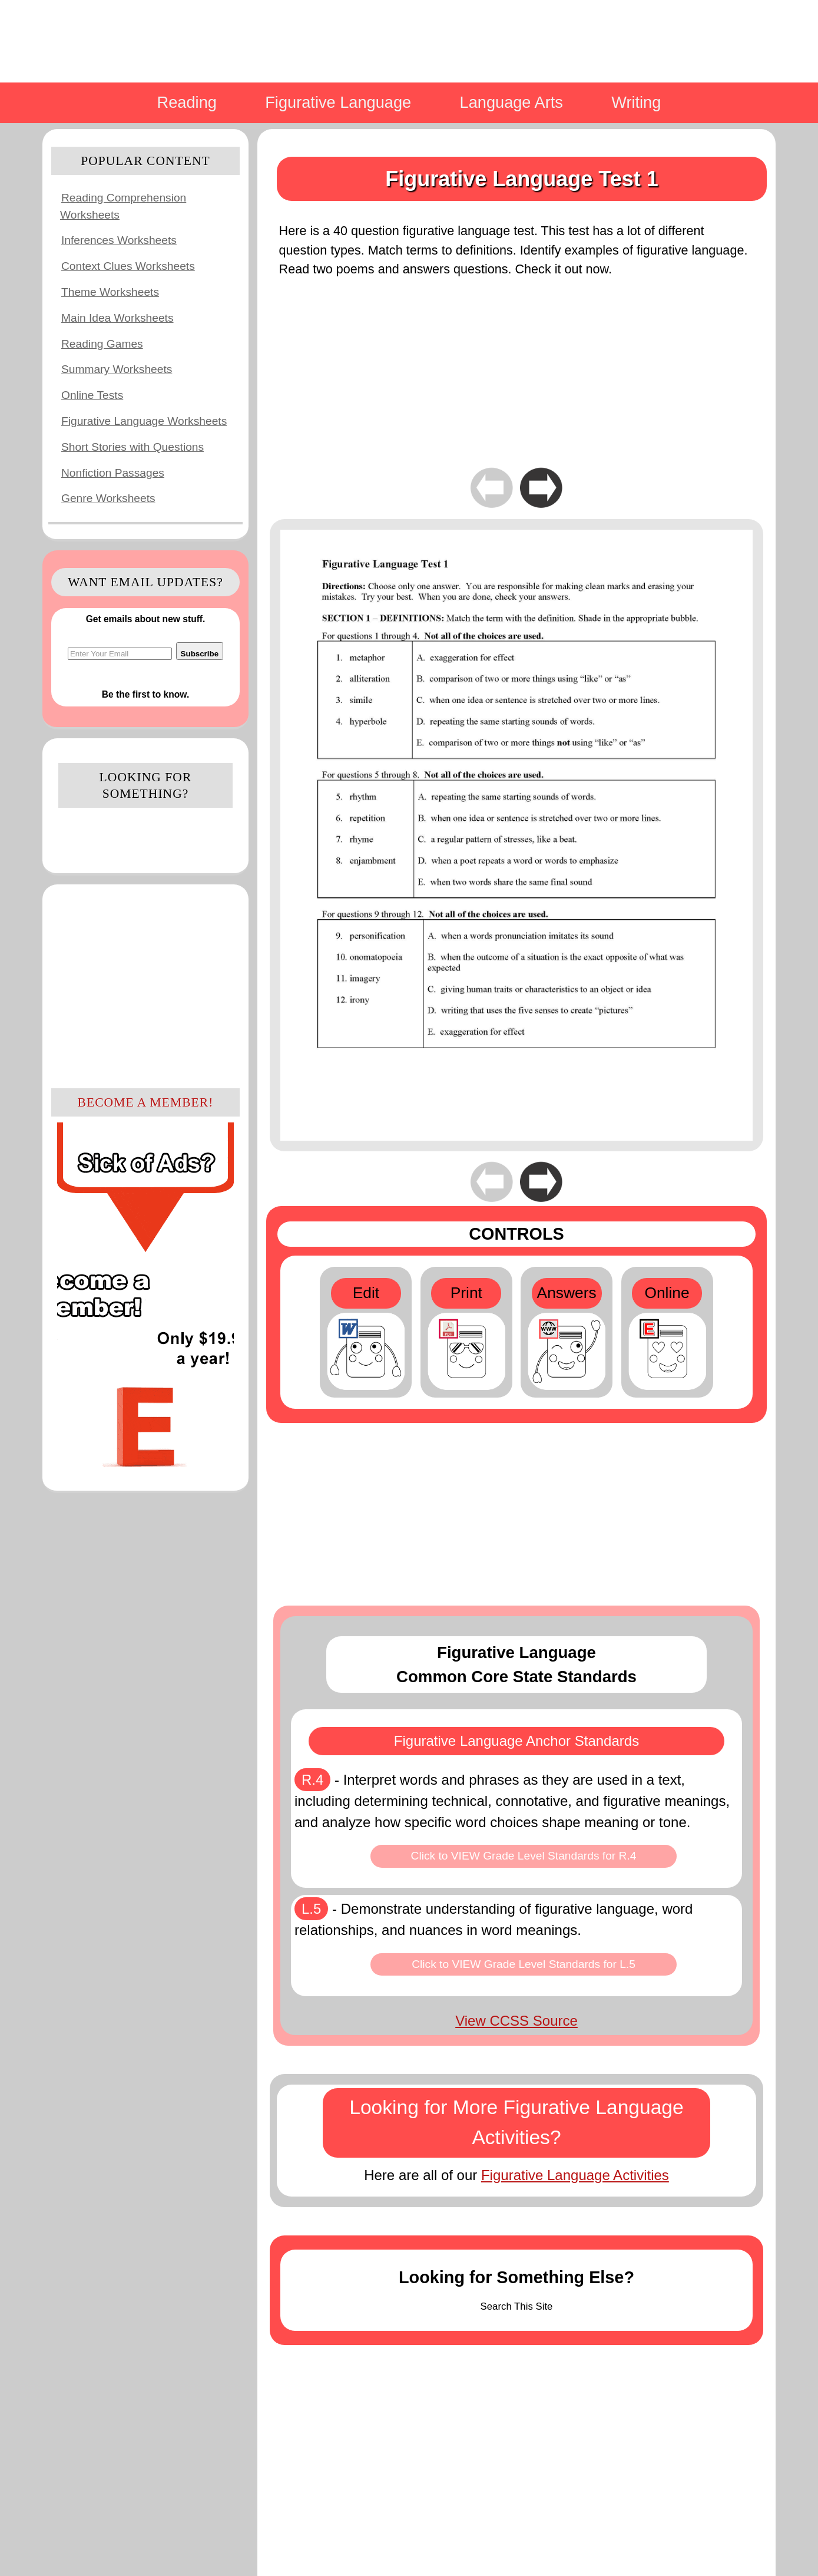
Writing (636, 102)
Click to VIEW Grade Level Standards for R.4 (524, 1856)
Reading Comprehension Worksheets (123, 206)
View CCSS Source (516, 2021)
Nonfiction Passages (112, 473)
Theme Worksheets (110, 292)
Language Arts (511, 102)
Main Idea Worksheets (117, 318)
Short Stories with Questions (132, 447)
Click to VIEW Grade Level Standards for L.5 (523, 1964)
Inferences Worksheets (119, 240)
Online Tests (92, 395)
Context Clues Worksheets (128, 266)
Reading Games (102, 344)
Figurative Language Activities (575, 2175)
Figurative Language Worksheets (144, 421)
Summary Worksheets (116, 369)
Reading (187, 102)
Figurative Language (338, 102)
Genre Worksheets (108, 498)
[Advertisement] (145, 984)
